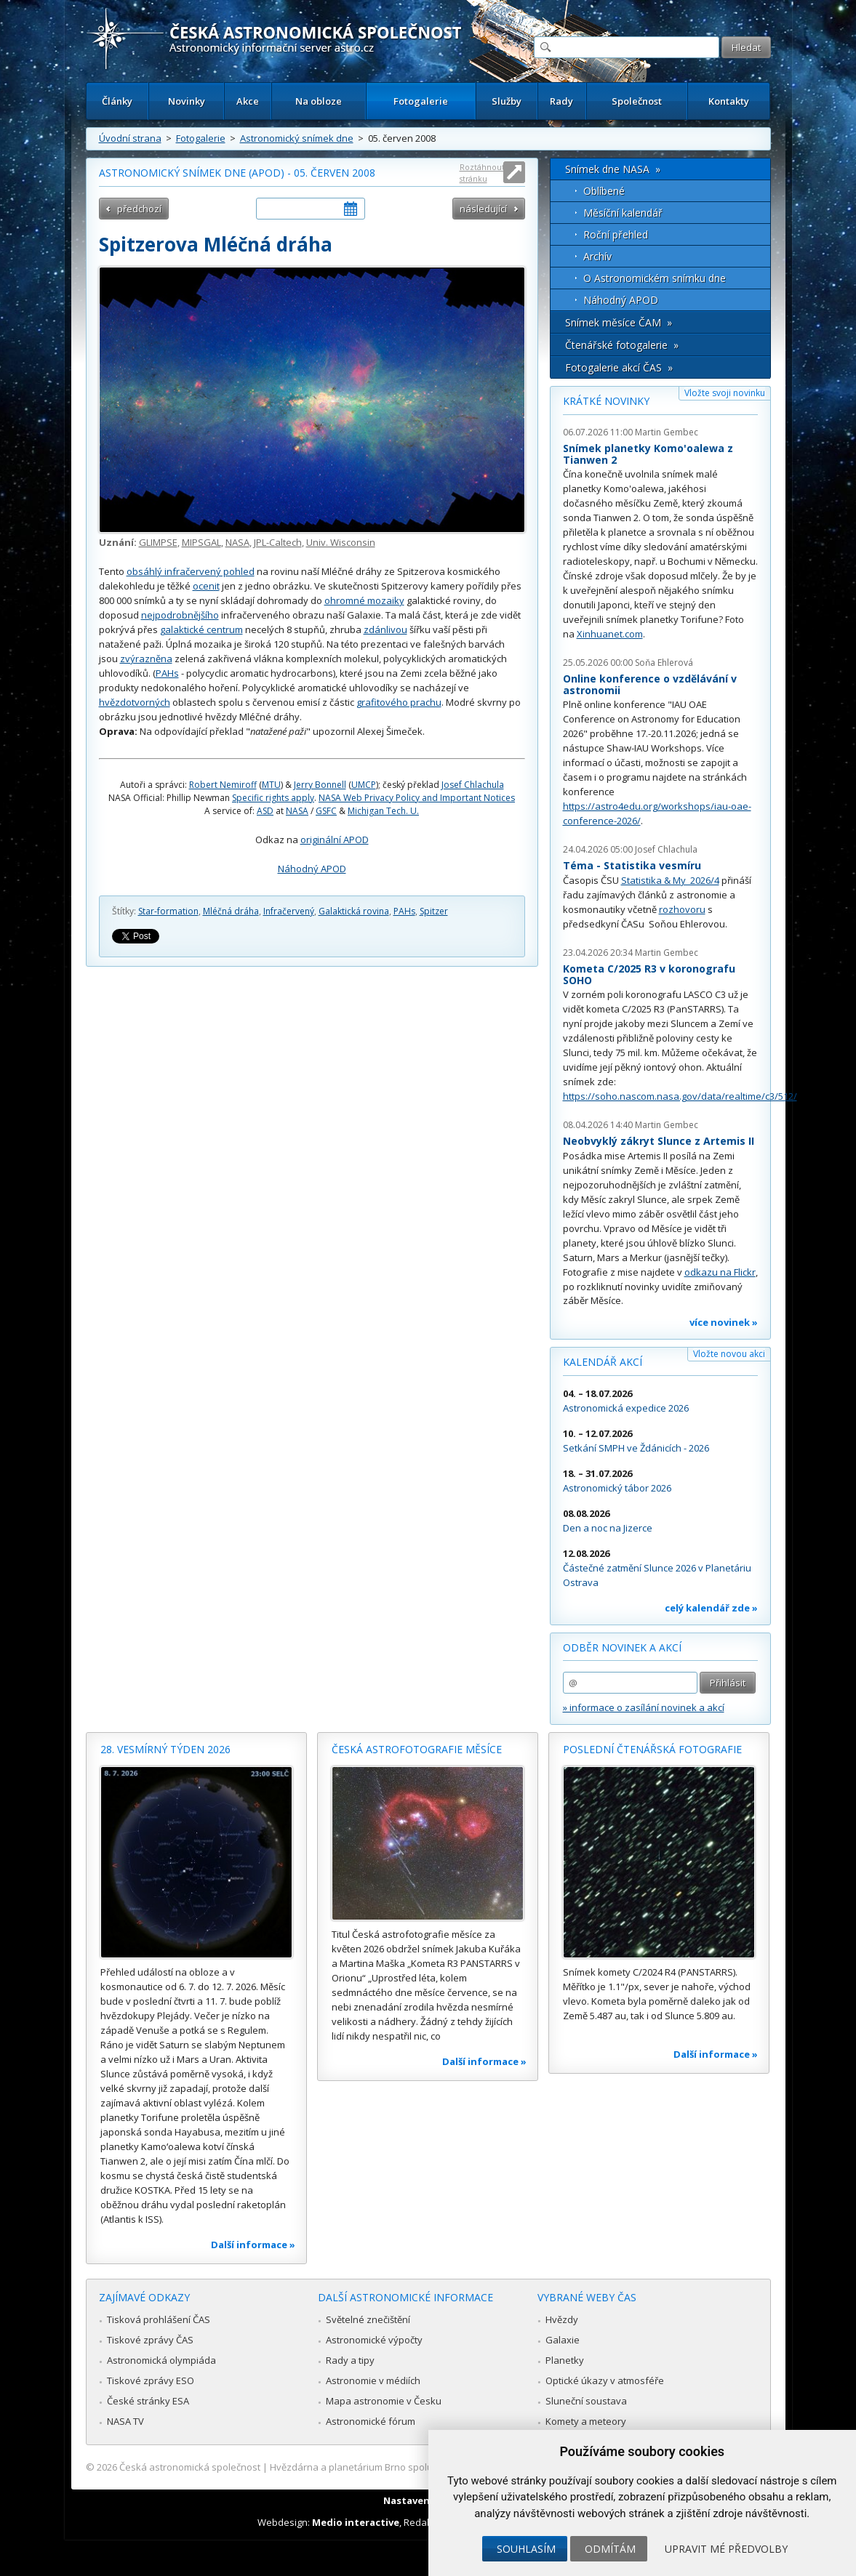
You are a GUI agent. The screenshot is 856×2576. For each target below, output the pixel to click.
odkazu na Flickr (720, 1272)
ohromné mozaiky (364, 600)
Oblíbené (604, 191)
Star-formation (168, 911)
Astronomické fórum (370, 2421)
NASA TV (125, 2421)
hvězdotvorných (134, 702)
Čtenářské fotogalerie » (622, 345)
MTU (271, 784)
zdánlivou (385, 629)
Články (117, 101)
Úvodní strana (130, 138)
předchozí (139, 208)
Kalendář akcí (602, 1362)
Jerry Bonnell (320, 784)
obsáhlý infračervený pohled (191, 571)
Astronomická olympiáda (161, 2360)
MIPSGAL (201, 542)
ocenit (206, 585)
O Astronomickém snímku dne (654, 278)
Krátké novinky (606, 401)
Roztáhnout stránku (482, 172)
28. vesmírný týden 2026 (165, 1749)
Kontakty (728, 101)
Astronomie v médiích (373, 2380)
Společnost (637, 101)
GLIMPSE (158, 542)
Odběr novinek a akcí (622, 1647)
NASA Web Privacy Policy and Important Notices (417, 798)
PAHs (167, 673)
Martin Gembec (666, 432)
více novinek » (723, 1322)
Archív (597, 256)
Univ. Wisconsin (340, 542)
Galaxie (562, 2339)
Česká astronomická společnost (189, 2467)
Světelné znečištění (368, 2319)
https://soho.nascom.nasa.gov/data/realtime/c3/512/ (680, 1096)
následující (483, 208)
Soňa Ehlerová (664, 662)
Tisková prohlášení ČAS (158, 2319)
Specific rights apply (273, 798)
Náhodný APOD (312, 868)
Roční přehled (615, 234)
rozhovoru (682, 909)
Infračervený (288, 911)
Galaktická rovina (354, 911)
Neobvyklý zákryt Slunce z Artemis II (658, 1141)
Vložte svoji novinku (724, 393)
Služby (506, 101)
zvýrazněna (146, 658)
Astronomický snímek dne (296, 138)
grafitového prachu (398, 702)
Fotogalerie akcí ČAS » (619, 367)
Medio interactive (355, 2522)
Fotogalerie (420, 101)
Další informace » (253, 2244)
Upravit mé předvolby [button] (726, 2549)
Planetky (564, 2360)
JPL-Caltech (278, 542)
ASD (265, 811)
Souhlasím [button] (526, 2549)
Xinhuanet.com (610, 633)
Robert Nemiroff (223, 784)
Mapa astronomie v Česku (383, 2400)
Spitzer (434, 911)
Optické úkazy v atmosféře (604, 2380)
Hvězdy (561, 2319)
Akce (247, 101)
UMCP (363, 784)
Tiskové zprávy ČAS (150, 2339)
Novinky (186, 101)
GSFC (326, 811)
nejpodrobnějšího (180, 614)
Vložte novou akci (729, 1354)
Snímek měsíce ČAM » (618, 322)
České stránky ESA (148, 2400)
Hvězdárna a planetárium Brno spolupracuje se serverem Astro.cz (415, 2467)
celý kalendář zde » (711, 1607)
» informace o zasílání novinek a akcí (643, 1707)
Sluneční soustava (586, 2400)
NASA (237, 542)
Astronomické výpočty (374, 2339)
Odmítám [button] (610, 2549)
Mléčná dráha (231, 911)
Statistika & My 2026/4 (670, 880)
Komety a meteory (585, 2421)
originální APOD (334, 839)
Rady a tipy (350, 2360)
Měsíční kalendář (623, 213)
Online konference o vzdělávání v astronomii (650, 684)
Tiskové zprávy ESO (150, 2380)
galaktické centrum (201, 629)
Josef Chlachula (472, 784)
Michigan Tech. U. (383, 811)
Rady (561, 101)
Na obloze (318, 101)
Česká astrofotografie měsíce (417, 1749)
